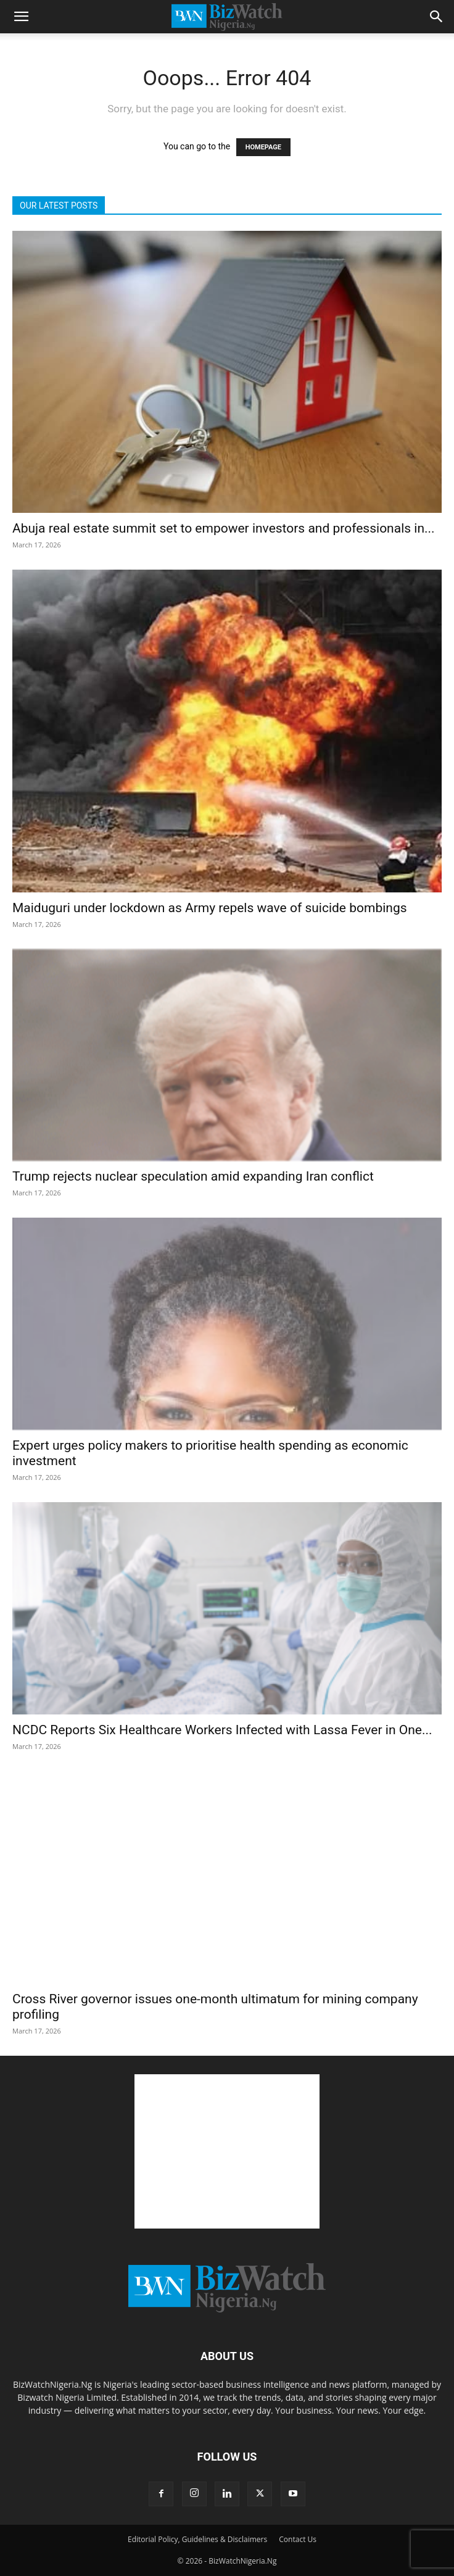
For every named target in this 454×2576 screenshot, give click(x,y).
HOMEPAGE (263, 147)
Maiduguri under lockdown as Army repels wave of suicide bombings (209, 907)
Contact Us (297, 2539)
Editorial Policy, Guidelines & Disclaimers (197, 2539)
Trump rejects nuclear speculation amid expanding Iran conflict (193, 1176)
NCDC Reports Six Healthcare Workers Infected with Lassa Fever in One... (222, 1729)
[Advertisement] (227, 2151)
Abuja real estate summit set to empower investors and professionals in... (223, 528)
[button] (21, 16)
